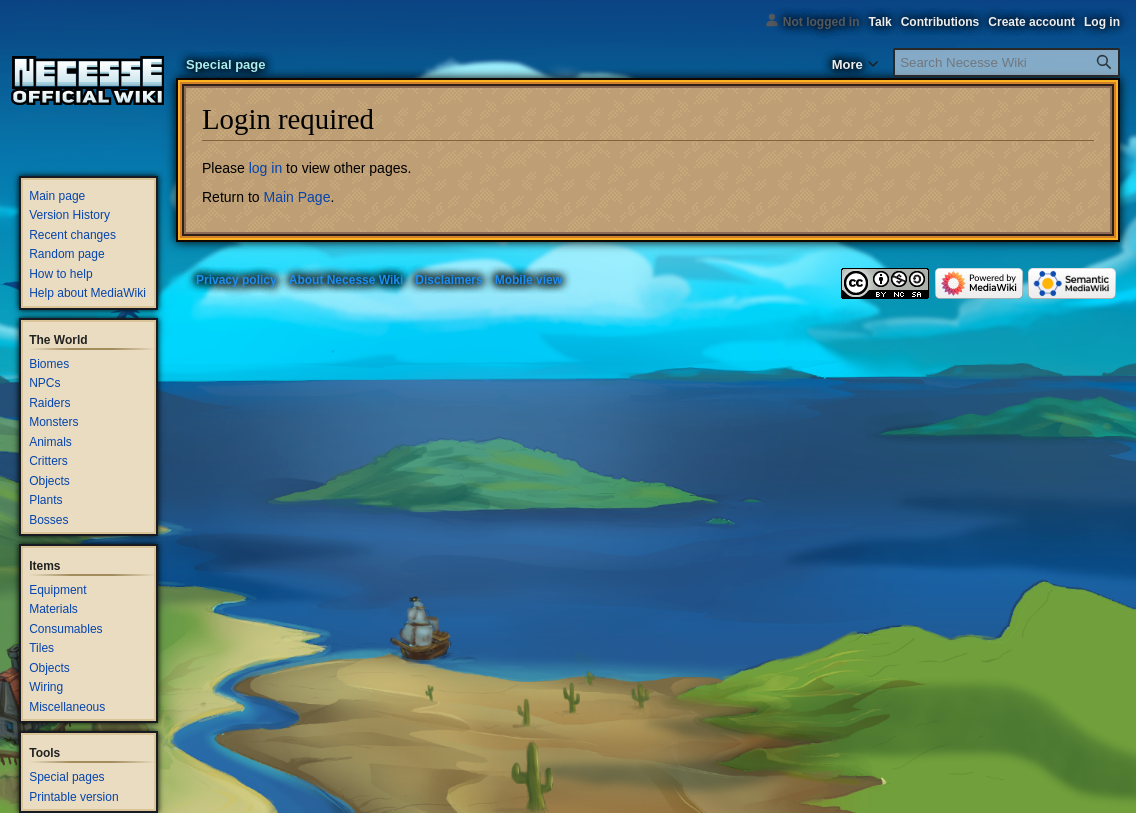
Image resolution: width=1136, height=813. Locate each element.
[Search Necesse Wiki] (1006, 62)
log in (265, 168)
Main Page (296, 197)
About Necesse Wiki (346, 280)
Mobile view (528, 280)
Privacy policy (236, 280)
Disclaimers (448, 280)
